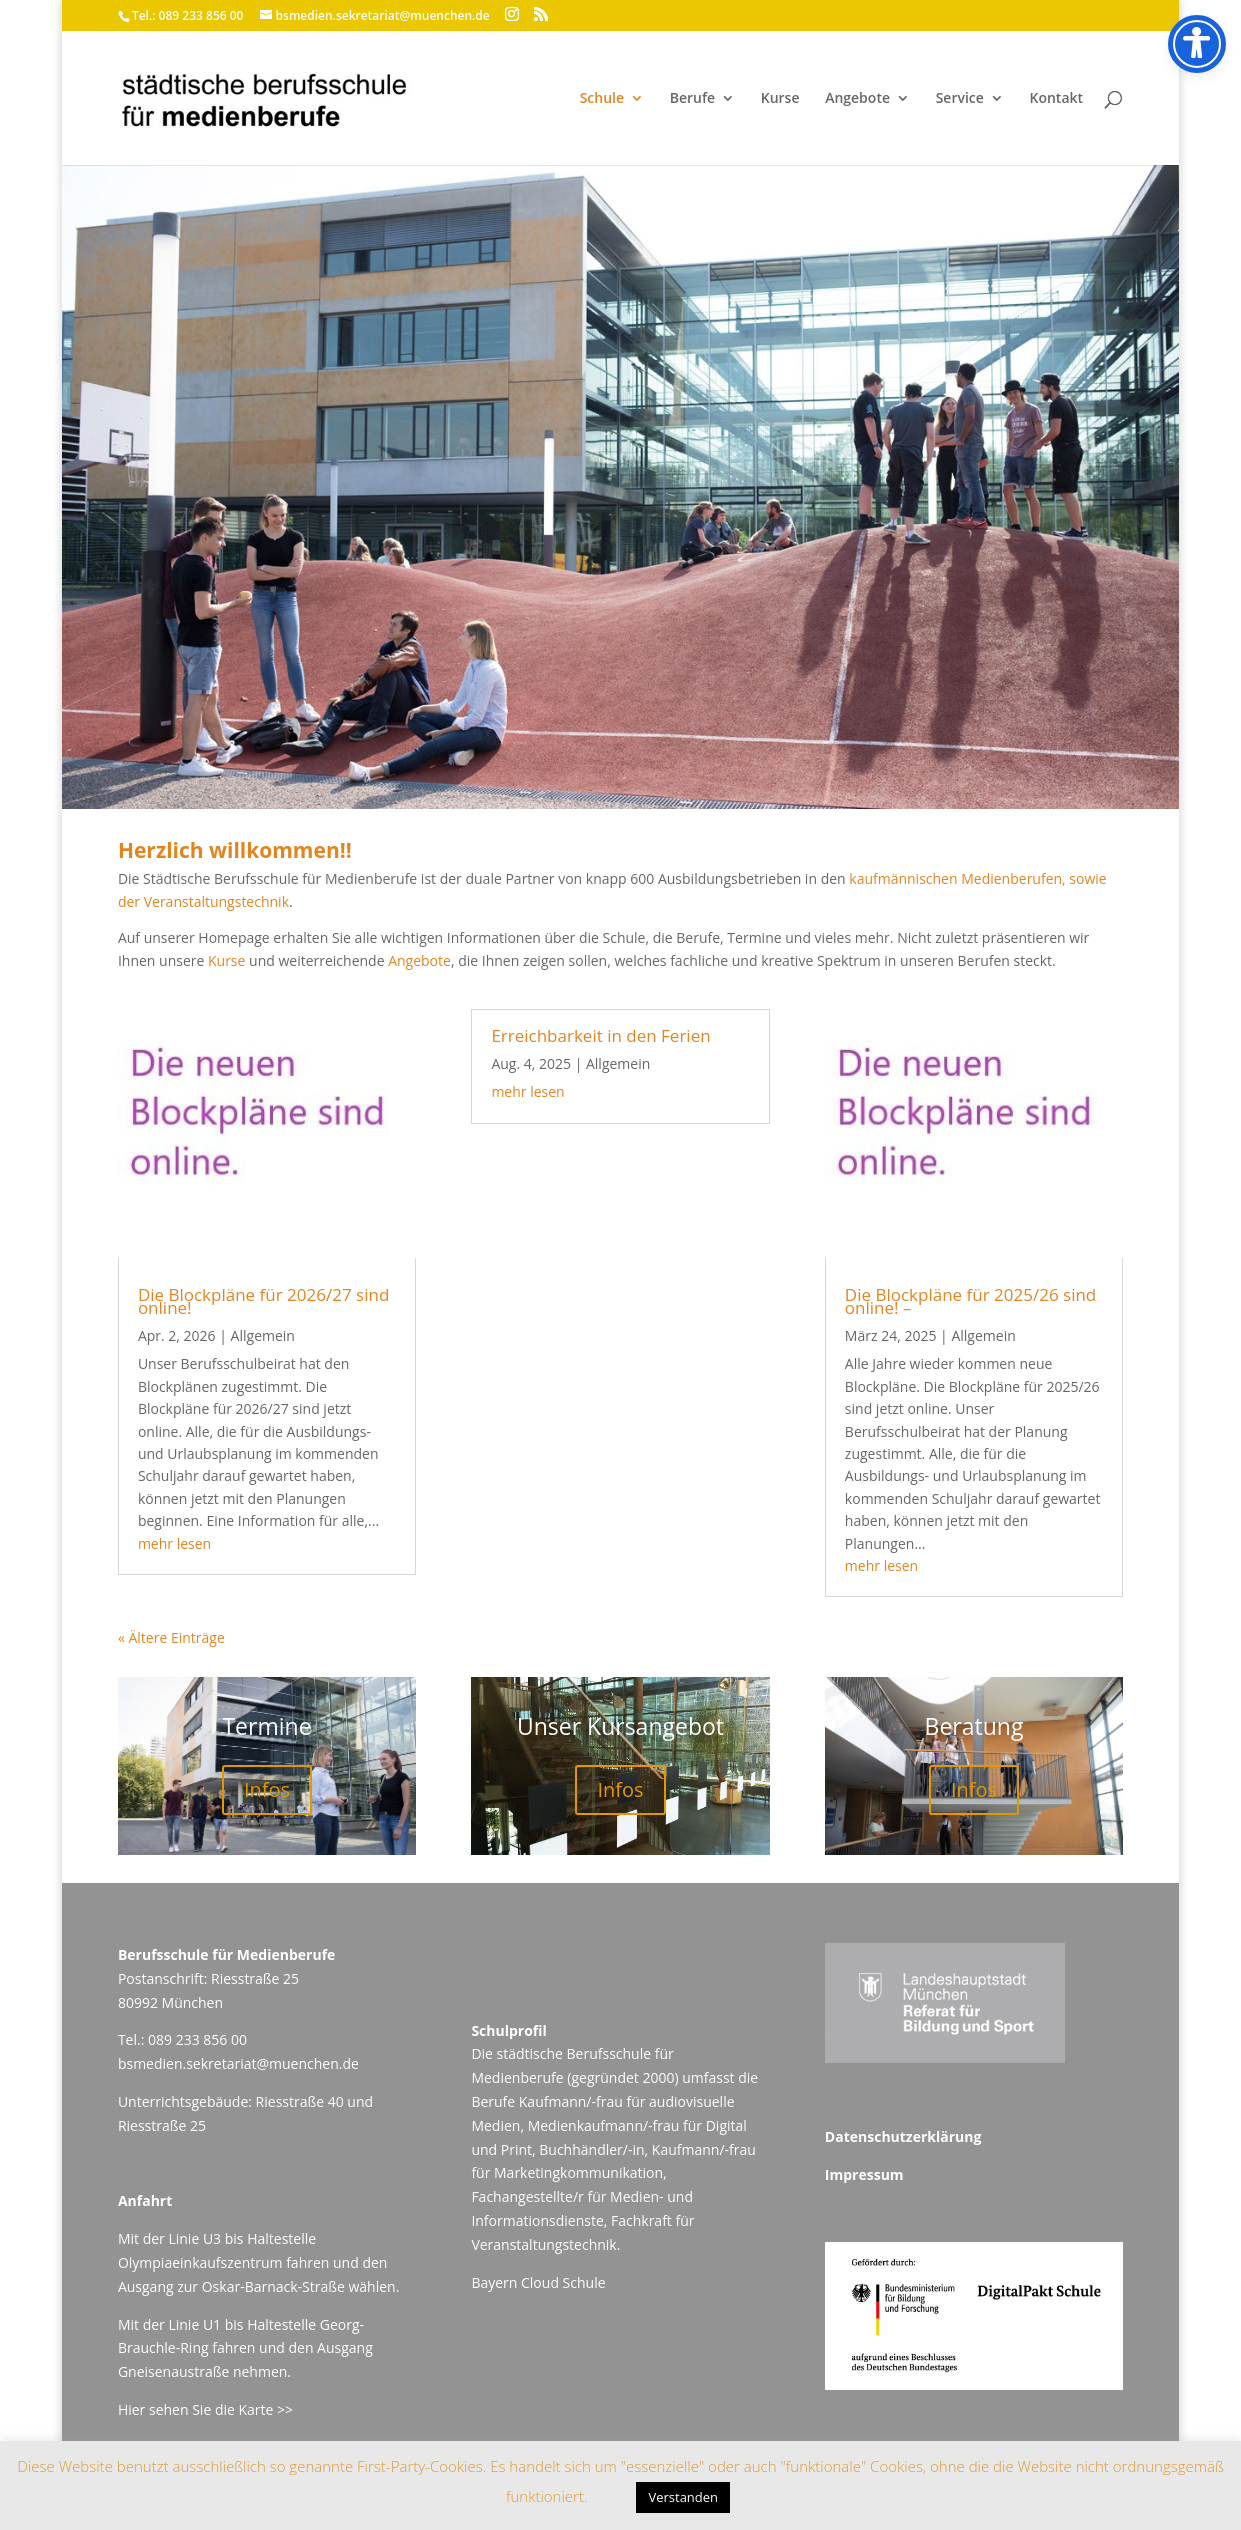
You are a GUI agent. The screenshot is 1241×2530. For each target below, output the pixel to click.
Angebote (857, 99)
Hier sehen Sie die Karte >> (205, 2409)
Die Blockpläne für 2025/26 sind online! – (970, 1301)
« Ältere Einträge (171, 1637)
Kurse (780, 99)
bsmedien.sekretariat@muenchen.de (238, 2063)
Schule (602, 99)
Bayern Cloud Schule (538, 2282)
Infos (267, 1789)
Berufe (692, 99)
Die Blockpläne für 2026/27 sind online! (263, 1301)
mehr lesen (174, 1543)
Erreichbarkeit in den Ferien (600, 1035)
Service (960, 99)
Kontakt (1056, 99)
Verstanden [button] (683, 2497)
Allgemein (263, 1335)
